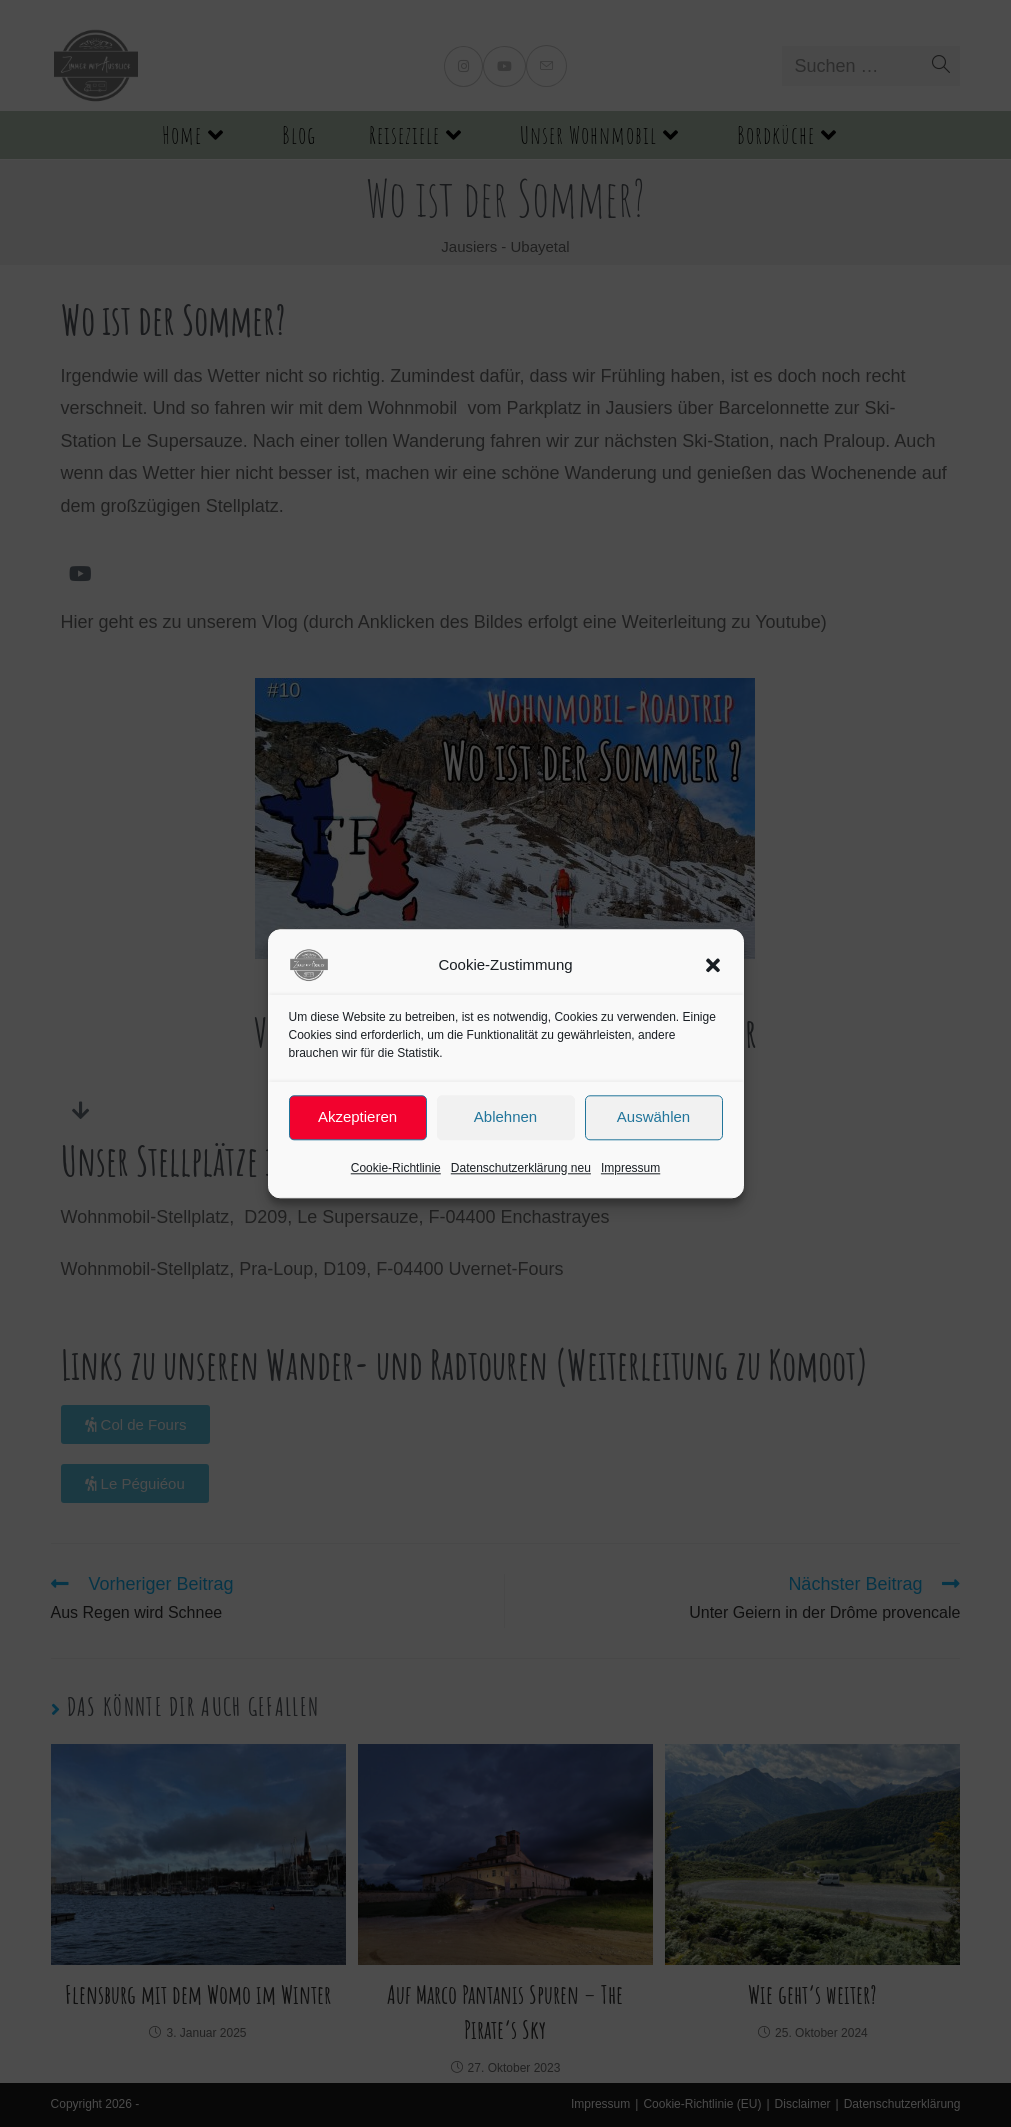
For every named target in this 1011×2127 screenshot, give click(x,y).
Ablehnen (505, 1116)
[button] (713, 965)
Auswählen (653, 1116)
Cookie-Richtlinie (396, 1168)
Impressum (630, 1168)
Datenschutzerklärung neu (521, 1168)
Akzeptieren (357, 1116)
